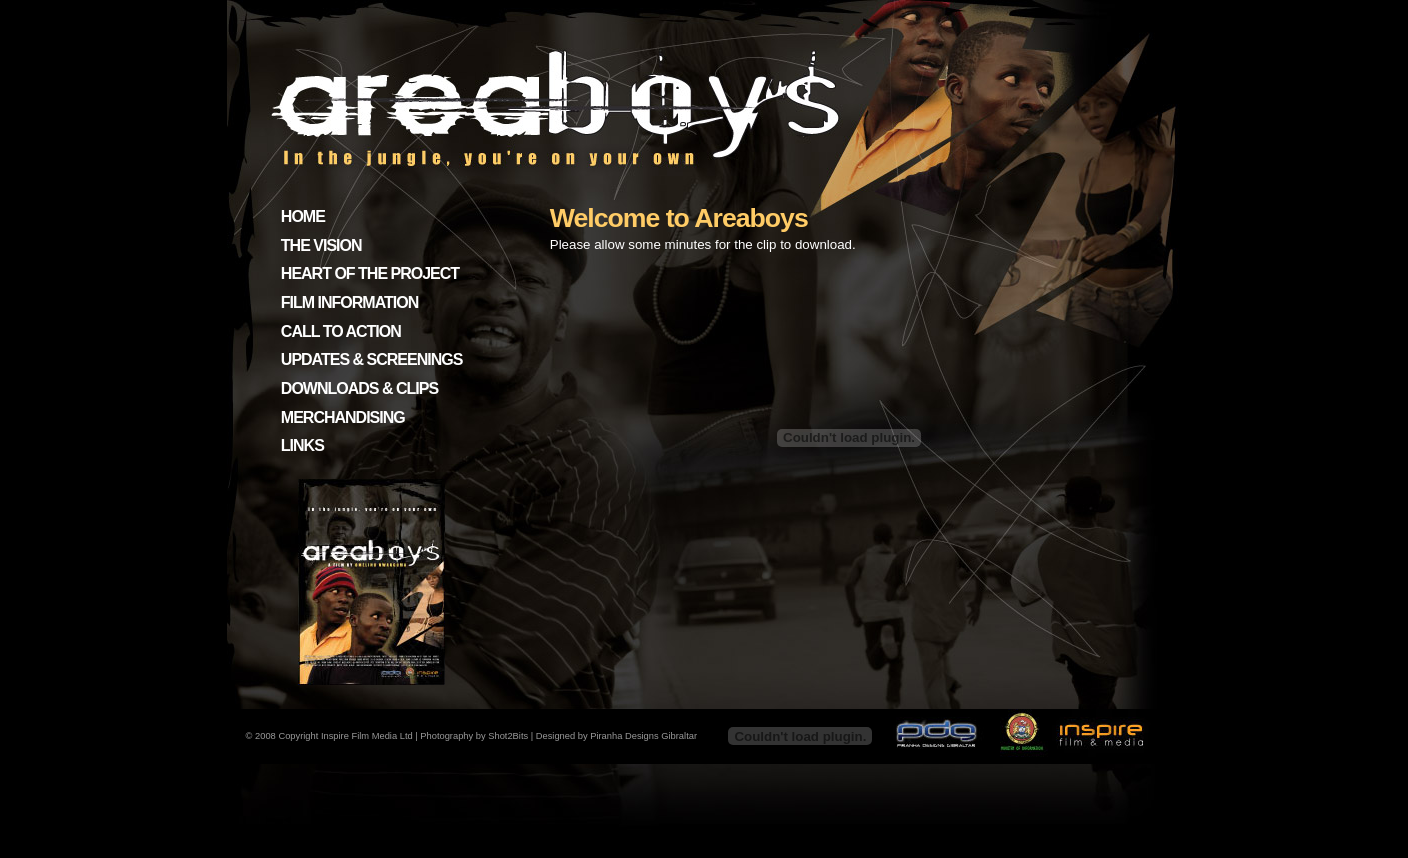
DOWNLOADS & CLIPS (359, 388)
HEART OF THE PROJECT (370, 273)
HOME (303, 216)
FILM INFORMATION (349, 302)
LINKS (302, 445)
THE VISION (321, 245)
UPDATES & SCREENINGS (372, 359)
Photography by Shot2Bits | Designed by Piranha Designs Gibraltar (558, 736)
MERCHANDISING (343, 417)
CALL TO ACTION (341, 331)
